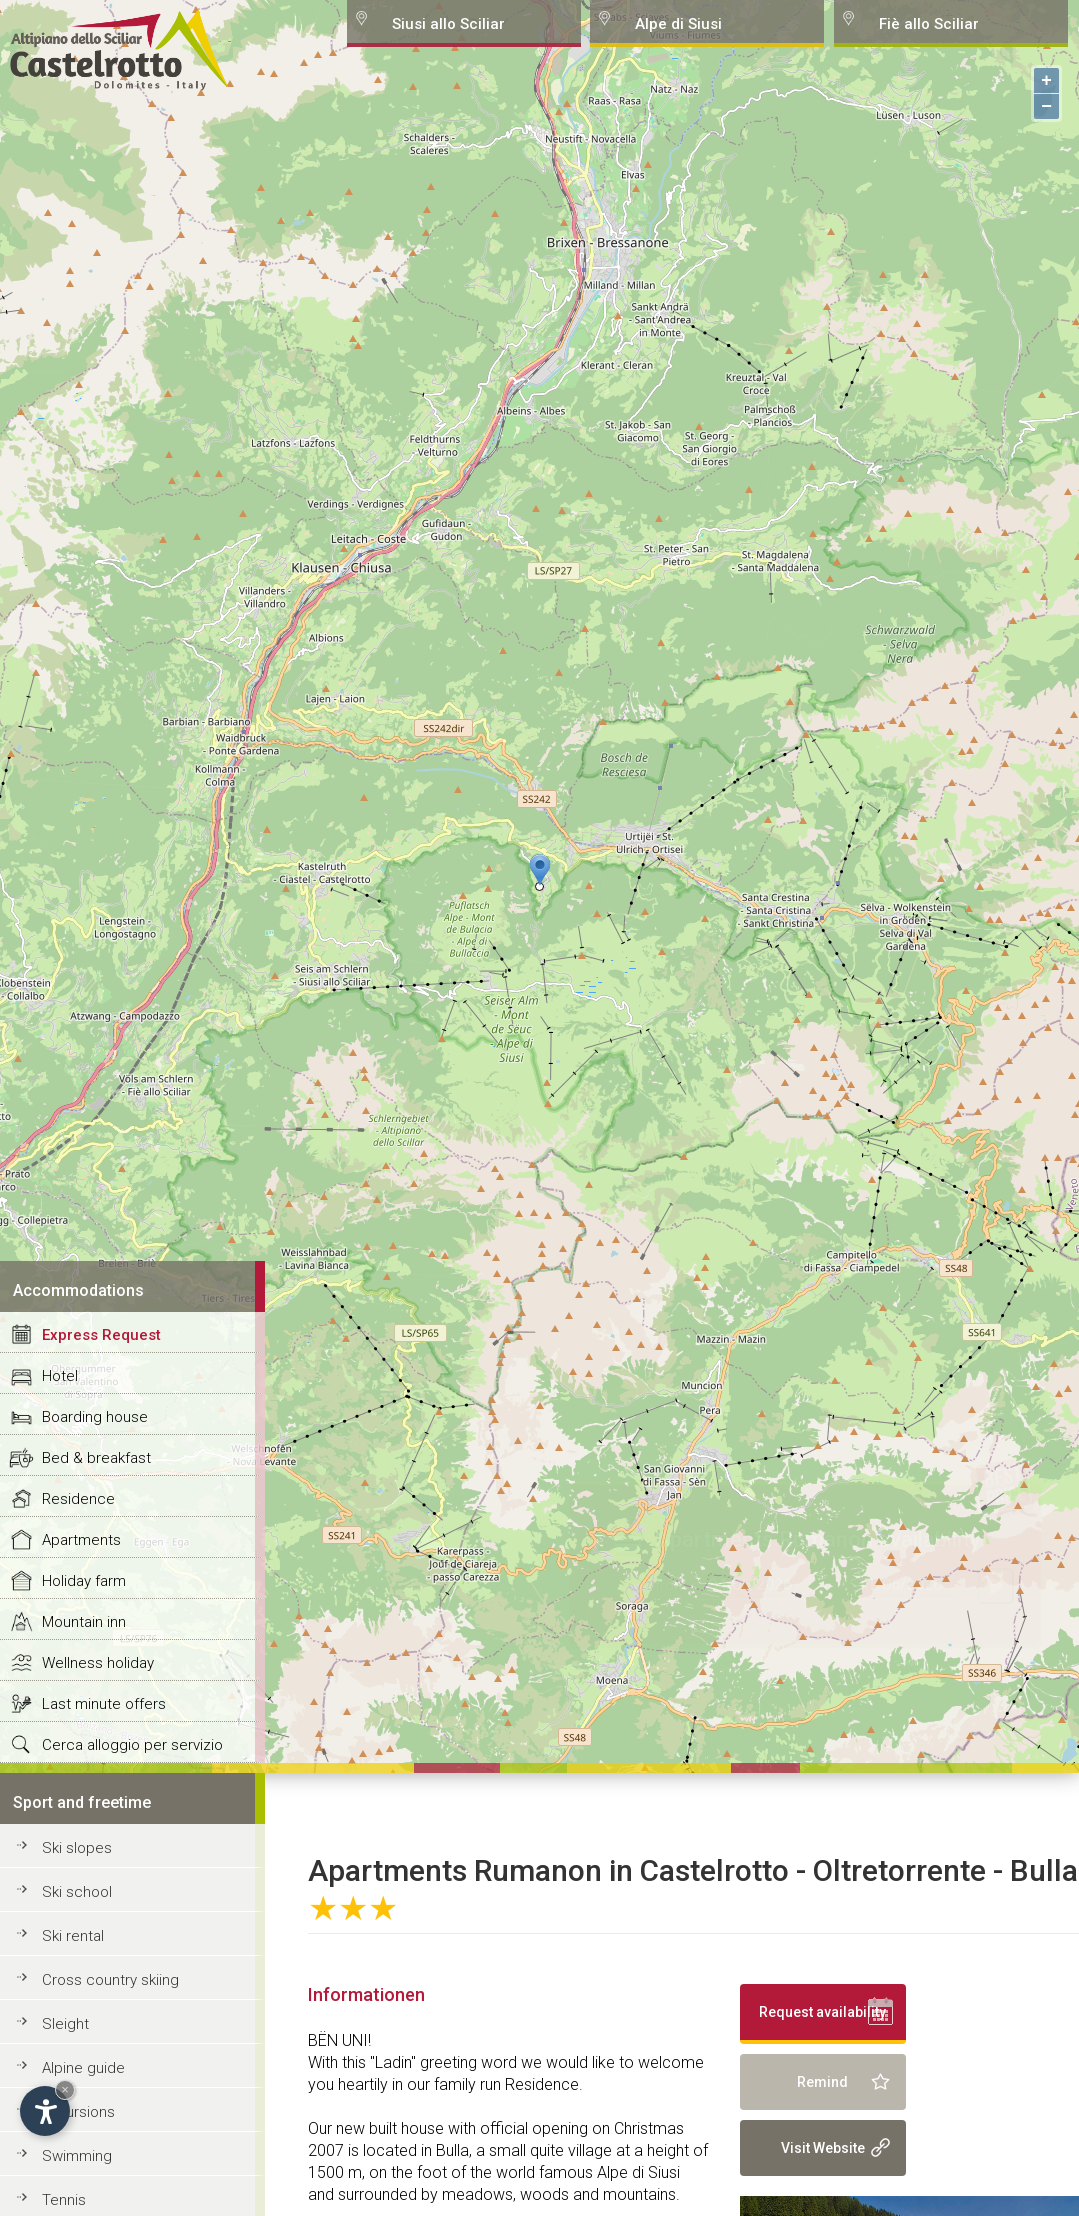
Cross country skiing (110, 1980)
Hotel (60, 1376)
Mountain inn (84, 1622)
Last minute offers (104, 1704)
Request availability (822, 2012)
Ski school (77, 1892)
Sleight (65, 2024)
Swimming (77, 2156)
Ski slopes (77, 1848)
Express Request (101, 1335)
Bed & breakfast (96, 1458)
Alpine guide (83, 2068)
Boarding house (95, 1417)
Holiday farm (84, 1581)
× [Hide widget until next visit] (65, 2089)
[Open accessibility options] (45, 2111)
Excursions (78, 2112)
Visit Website (823, 2148)
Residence (78, 1499)
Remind (822, 2082)
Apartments (81, 1540)
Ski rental (73, 1936)
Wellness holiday (98, 1663)
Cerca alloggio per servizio (132, 1745)
